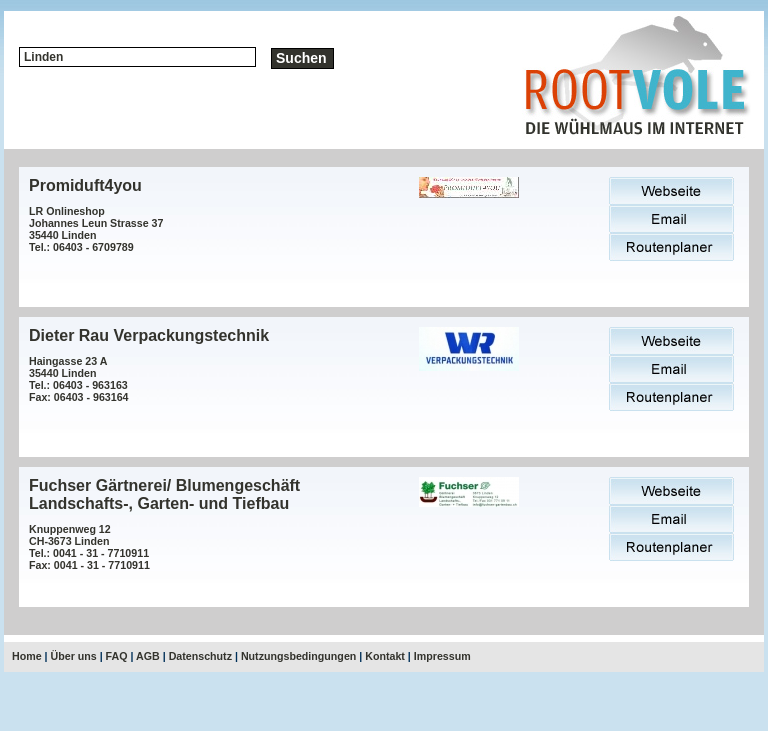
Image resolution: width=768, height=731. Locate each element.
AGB (148, 656)
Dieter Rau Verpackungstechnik (149, 335)
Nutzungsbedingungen (298, 656)
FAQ (117, 656)
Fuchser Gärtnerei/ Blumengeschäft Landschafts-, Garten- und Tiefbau (164, 494)
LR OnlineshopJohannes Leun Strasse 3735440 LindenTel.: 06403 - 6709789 (96, 229)
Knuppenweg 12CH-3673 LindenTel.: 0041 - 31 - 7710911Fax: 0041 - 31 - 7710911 (89, 547)
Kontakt (385, 656)
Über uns (74, 656)
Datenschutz (200, 656)
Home (27, 656)
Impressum (442, 656)
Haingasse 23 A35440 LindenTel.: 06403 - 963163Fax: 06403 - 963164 (79, 379)
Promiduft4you (85, 185)
